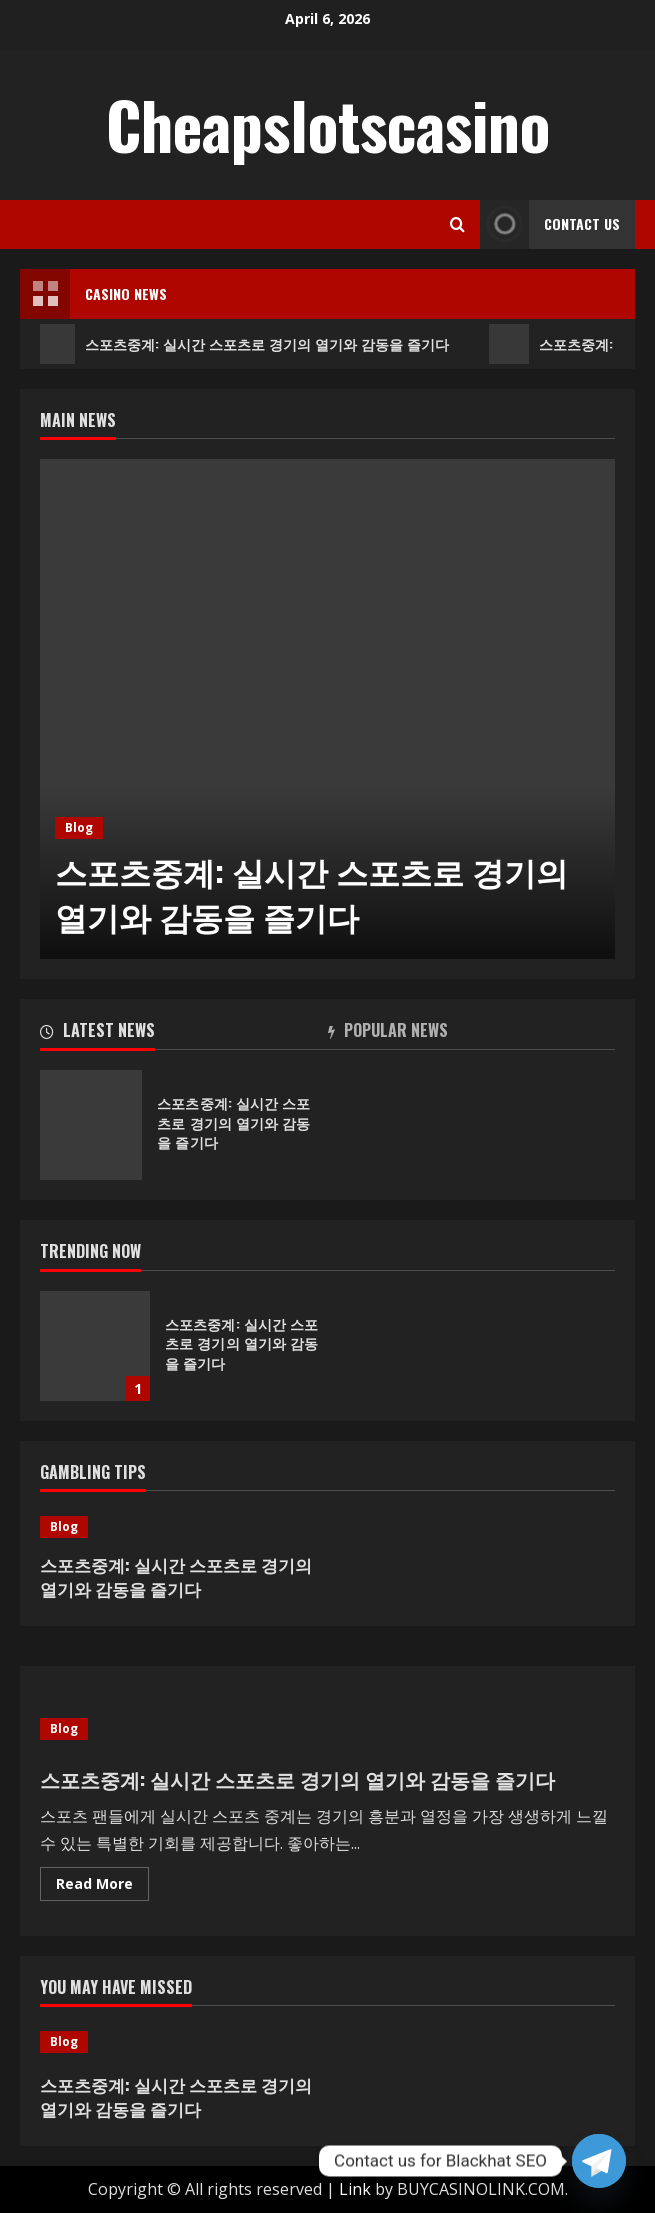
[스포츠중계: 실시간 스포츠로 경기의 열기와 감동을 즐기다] (327, 709)
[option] (327, 709)
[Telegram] (599, 2161)
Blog (79, 827)
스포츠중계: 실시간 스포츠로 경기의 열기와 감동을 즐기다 (244, 344)
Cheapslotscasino (328, 124)
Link (355, 2189)
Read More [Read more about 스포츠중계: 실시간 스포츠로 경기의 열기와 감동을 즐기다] (102, 1887)
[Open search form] (457, 224)
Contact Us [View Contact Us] (550, 224)
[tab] (184, 1034)
